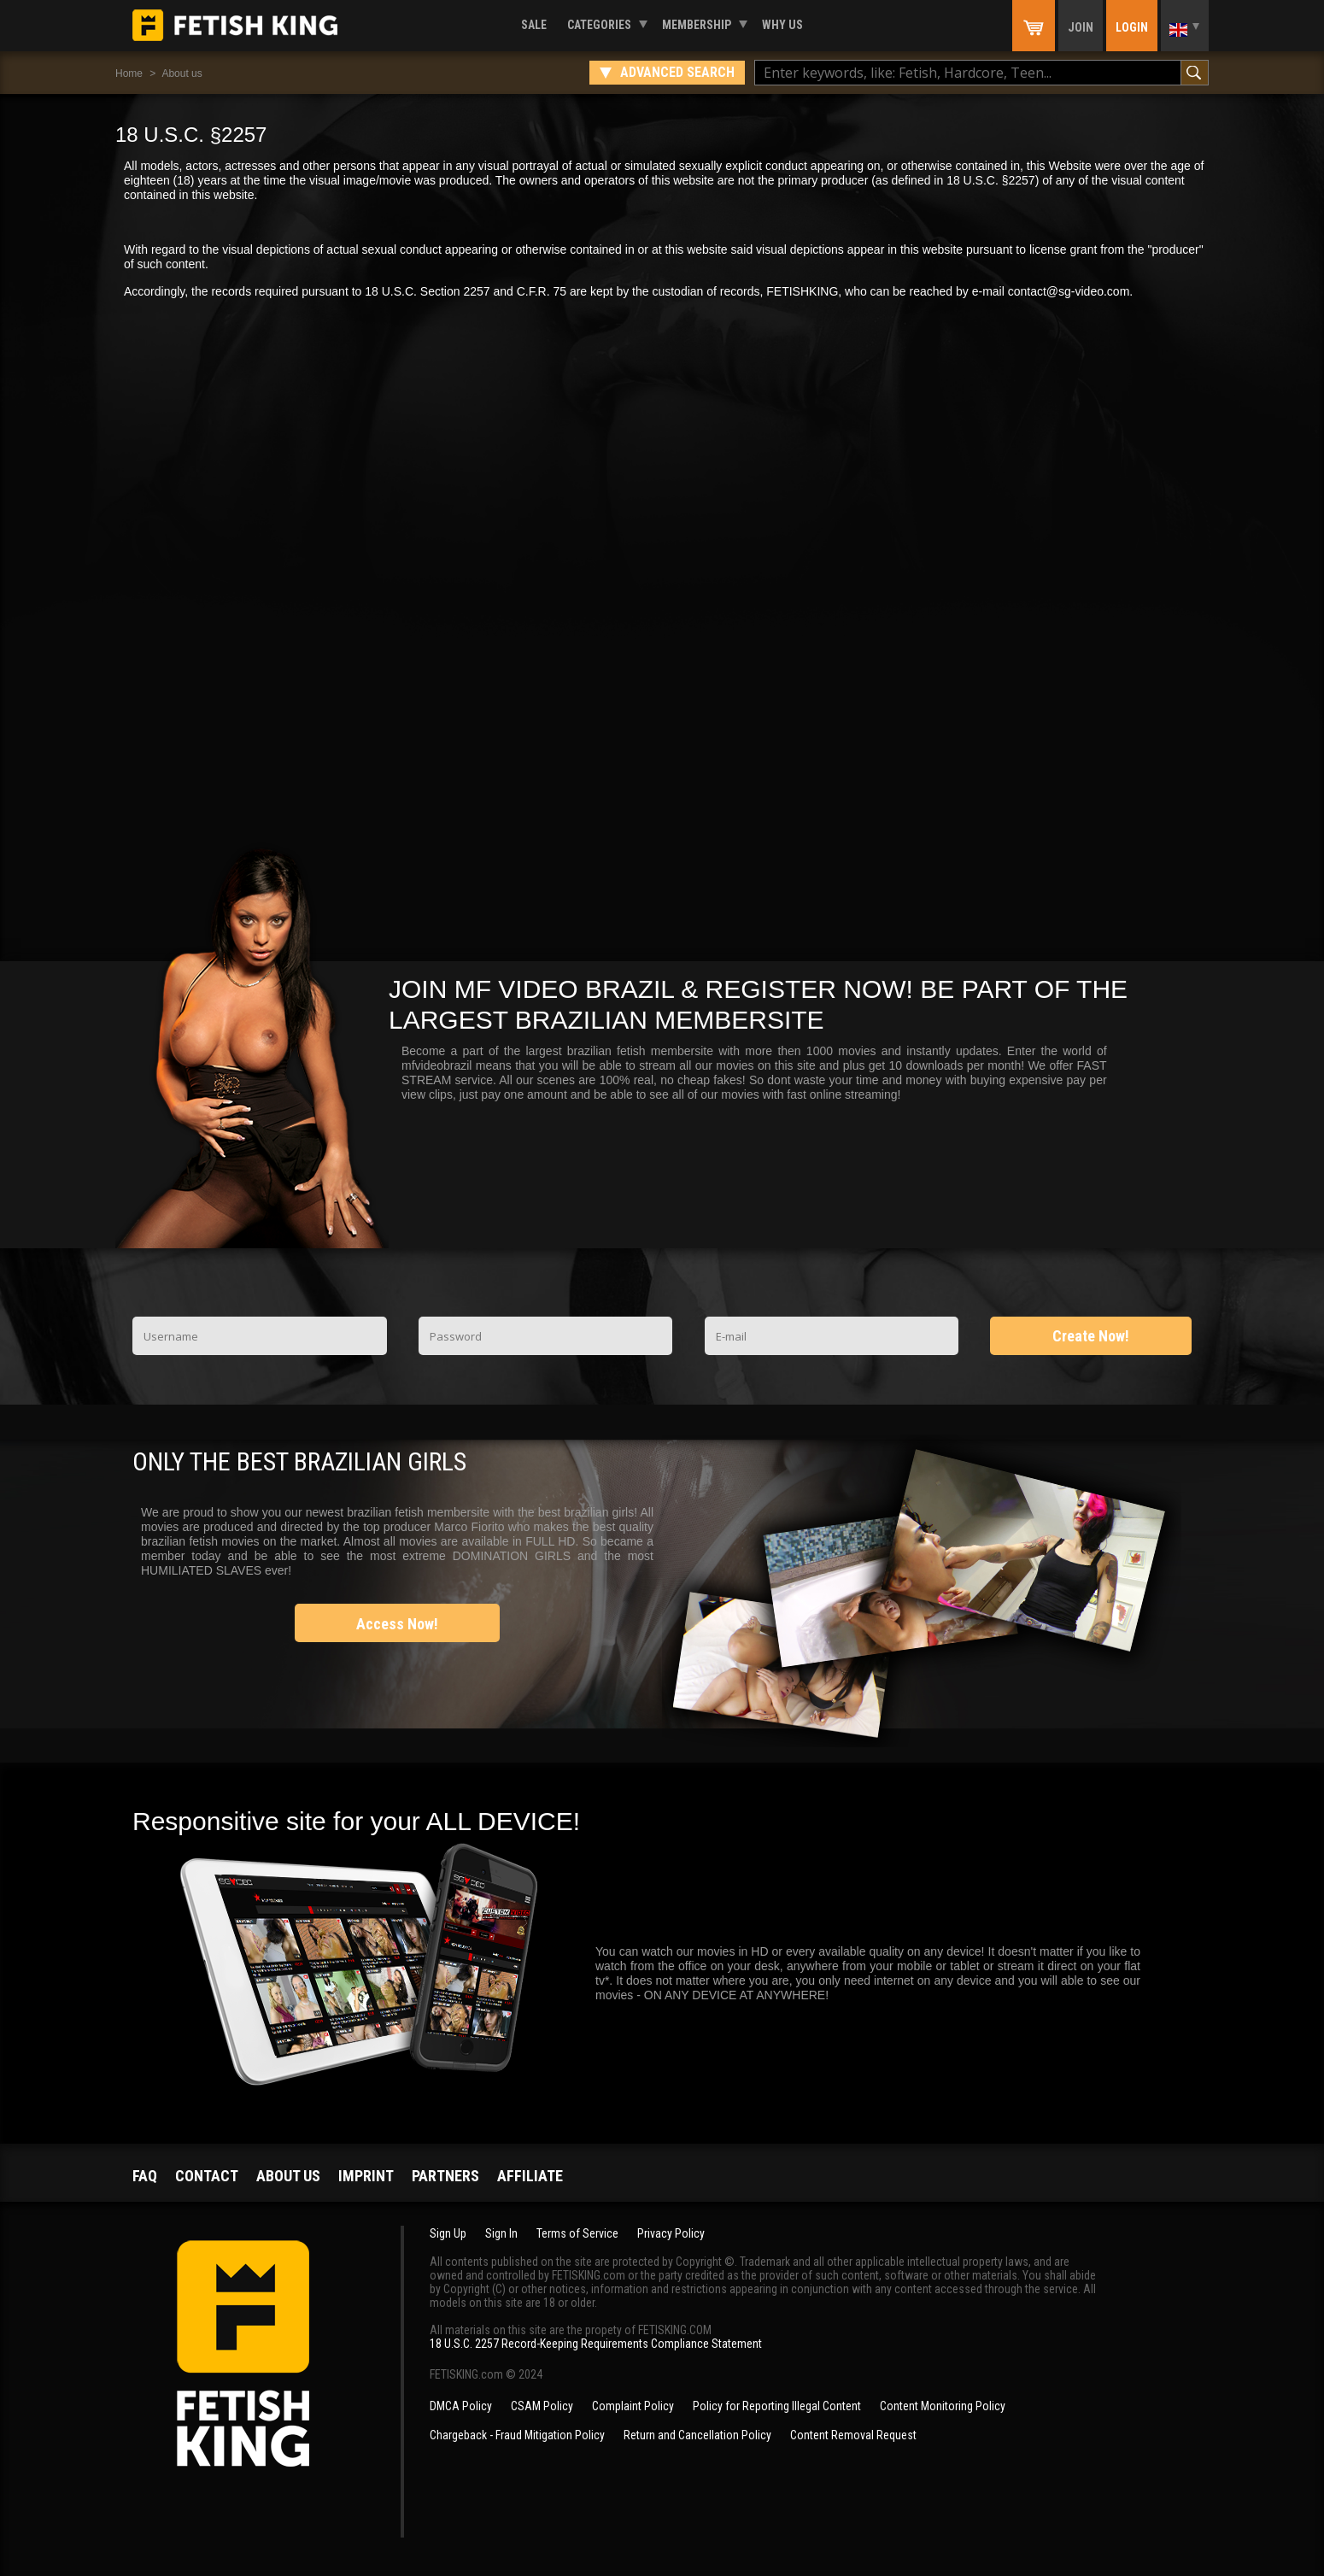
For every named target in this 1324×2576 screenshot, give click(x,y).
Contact (206, 2176)
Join (1080, 27)
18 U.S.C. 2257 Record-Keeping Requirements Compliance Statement (596, 2343)
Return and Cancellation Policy (697, 2435)
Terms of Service (577, 2233)
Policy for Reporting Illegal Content (777, 2406)
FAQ (144, 2176)
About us (181, 73)
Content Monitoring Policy (942, 2406)
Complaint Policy (633, 2406)
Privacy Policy (671, 2233)
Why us (782, 25)
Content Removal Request (853, 2435)
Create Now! (1090, 1336)
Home (129, 73)
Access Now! (397, 1624)
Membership (696, 25)
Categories (599, 25)
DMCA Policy (461, 2406)
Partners (445, 2176)
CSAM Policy (542, 2406)
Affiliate (530, 2176)
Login (1132, 27)
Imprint (366, 2176)
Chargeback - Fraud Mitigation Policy (517, 2435)
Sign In (501, 2233)
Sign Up (448, 2233)
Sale (534, 25)
